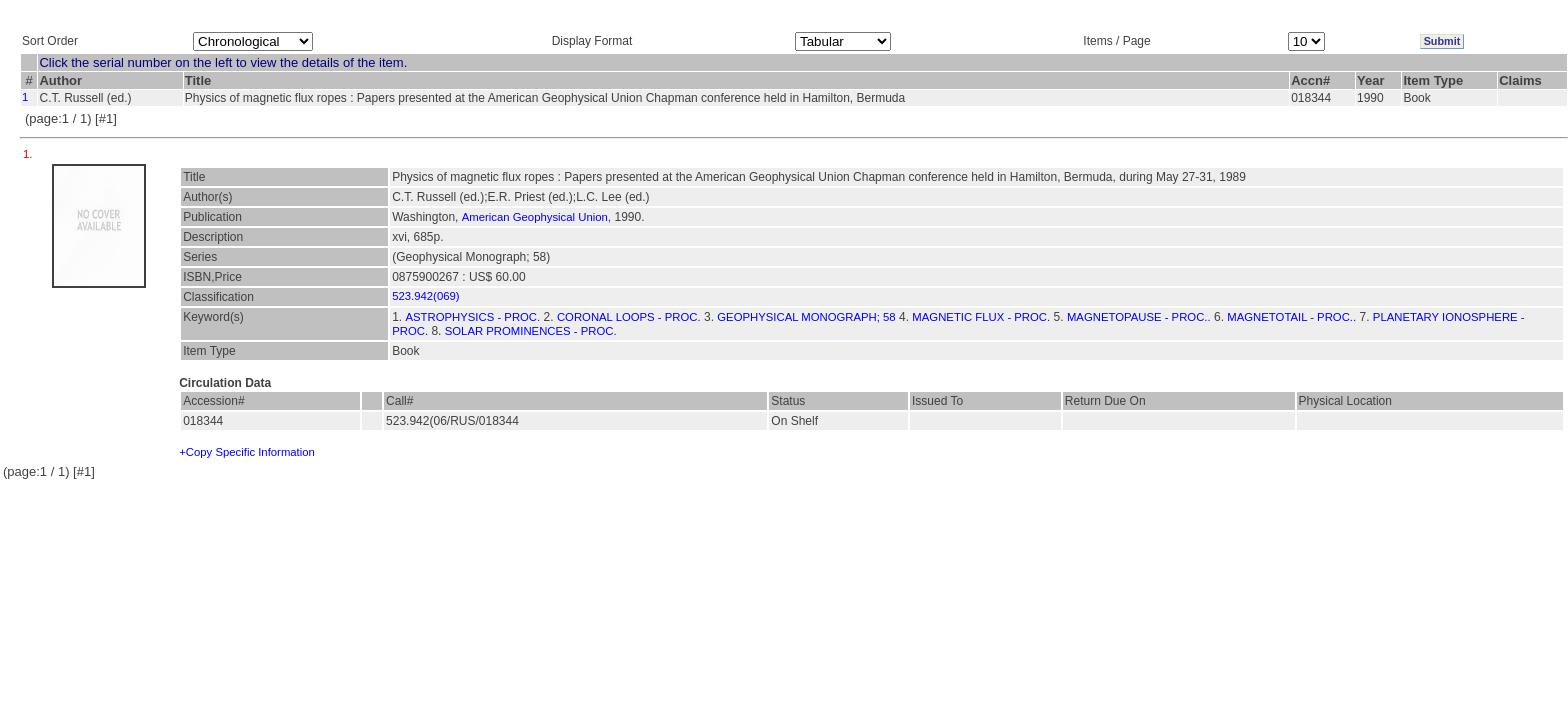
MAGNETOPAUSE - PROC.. (1139, 317)
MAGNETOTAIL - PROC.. (1291, 317)
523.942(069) (425, 296)
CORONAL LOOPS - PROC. (629, 317)
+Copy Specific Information (247, 452)
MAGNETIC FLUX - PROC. (981, 317)
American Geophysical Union (535, 217)
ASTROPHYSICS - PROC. (473, 317)
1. (29, 154)
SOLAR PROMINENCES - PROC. (531, 331)
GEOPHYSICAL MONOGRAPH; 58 (806, 317)
